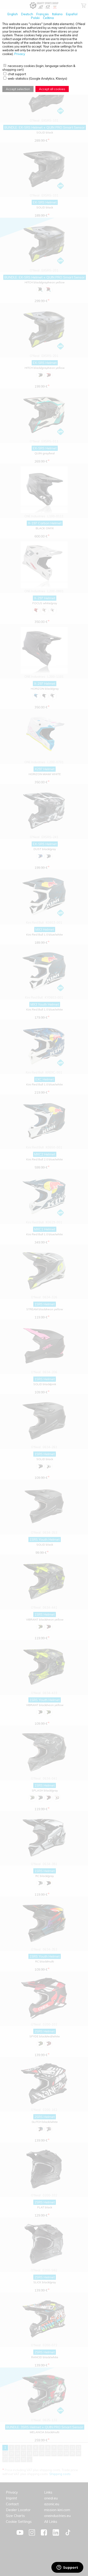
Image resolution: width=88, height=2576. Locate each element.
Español (71, 14)
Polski (35, 18)
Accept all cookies (52, 89)
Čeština (48, 18)
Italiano (57, 14)
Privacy (19, 54)
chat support (17, 74)
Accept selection (18, 89)
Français (42, 14)
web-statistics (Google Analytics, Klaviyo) (37, 78)
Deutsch (27, 14)
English (13, 14)
